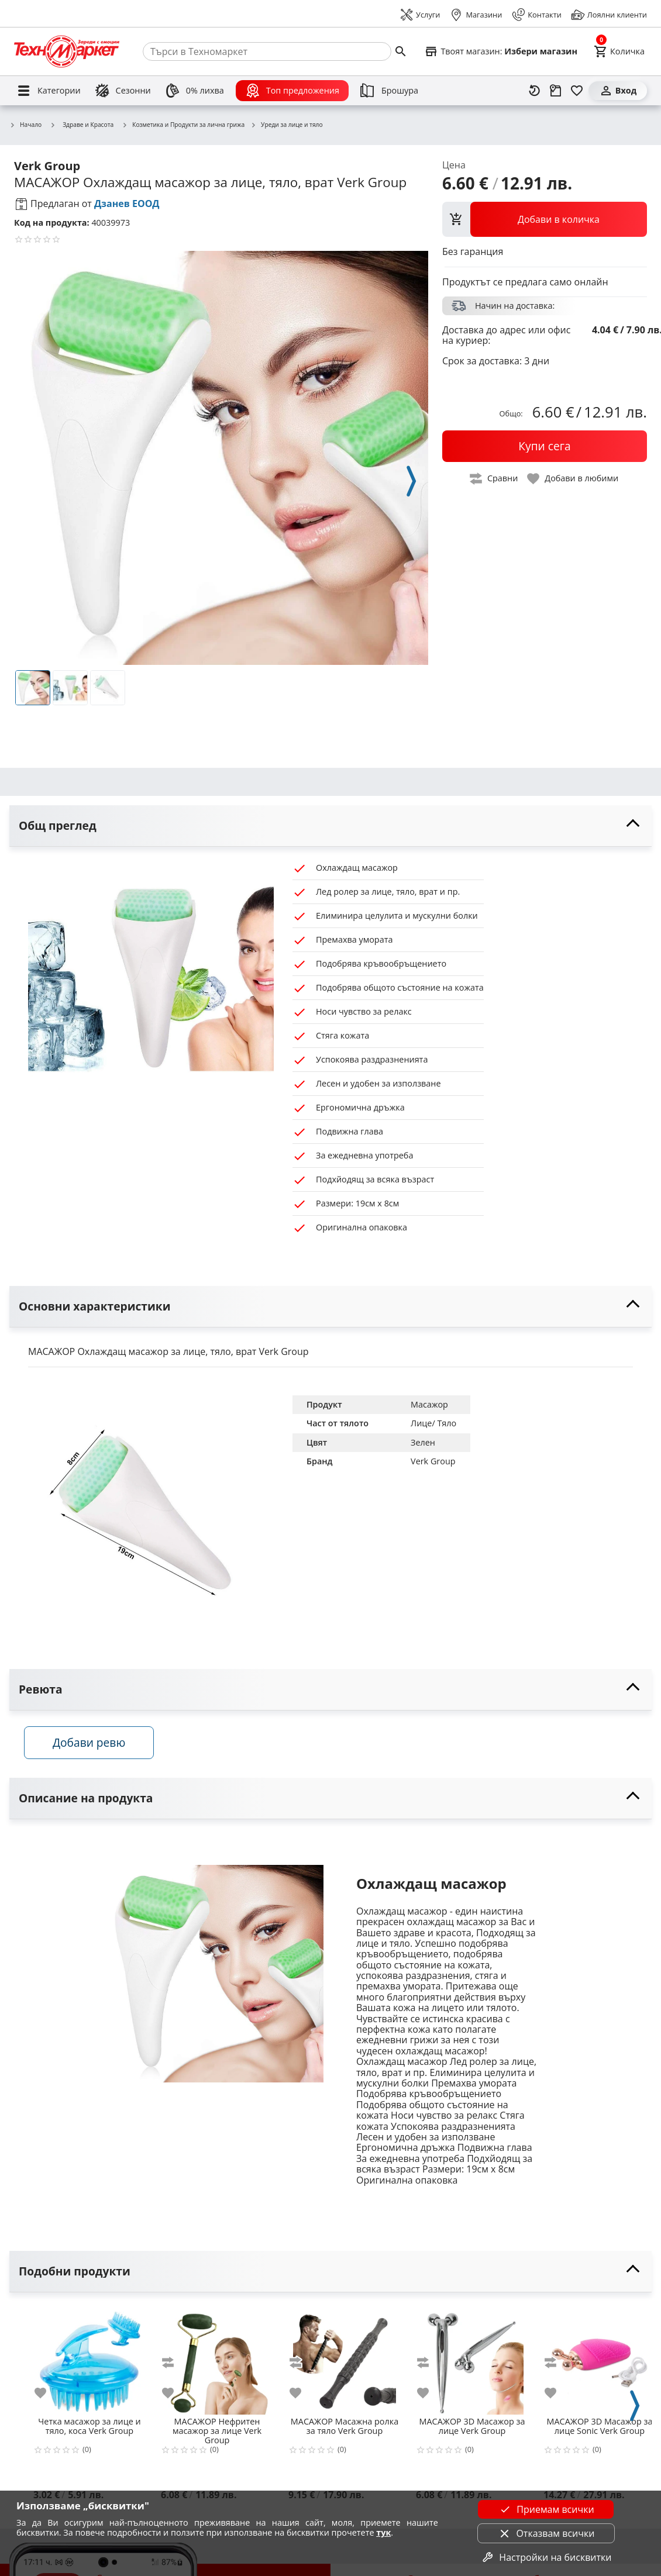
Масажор (429, 1404)
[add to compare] (175, 2365)
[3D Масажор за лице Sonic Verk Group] (599, 2361)
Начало (25, 125)
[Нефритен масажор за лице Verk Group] (217, 2361)
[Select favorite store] (500, 51)
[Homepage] (66, 51)
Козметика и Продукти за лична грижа (183, 125)
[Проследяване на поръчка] (555, 90)
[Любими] (576, 90)
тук (383, 2532)
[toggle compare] (494, 478)
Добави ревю (93, 1745)
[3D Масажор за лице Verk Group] (472, 2361)
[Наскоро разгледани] (534, 90)
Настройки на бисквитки (545, 2557)
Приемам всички (546, 2509)
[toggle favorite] (573, 478)
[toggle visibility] (330, 826)
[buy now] (544, 446)
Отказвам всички (545, 2533)
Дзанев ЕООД (127, 203)
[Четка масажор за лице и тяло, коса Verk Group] (89, 2361)
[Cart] (619, 51)
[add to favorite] (47, 2396)
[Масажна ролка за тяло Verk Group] (344, 2361)
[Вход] (617, 90)
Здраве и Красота (81, 124)
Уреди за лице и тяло (286, 125)
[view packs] (544, 219)
